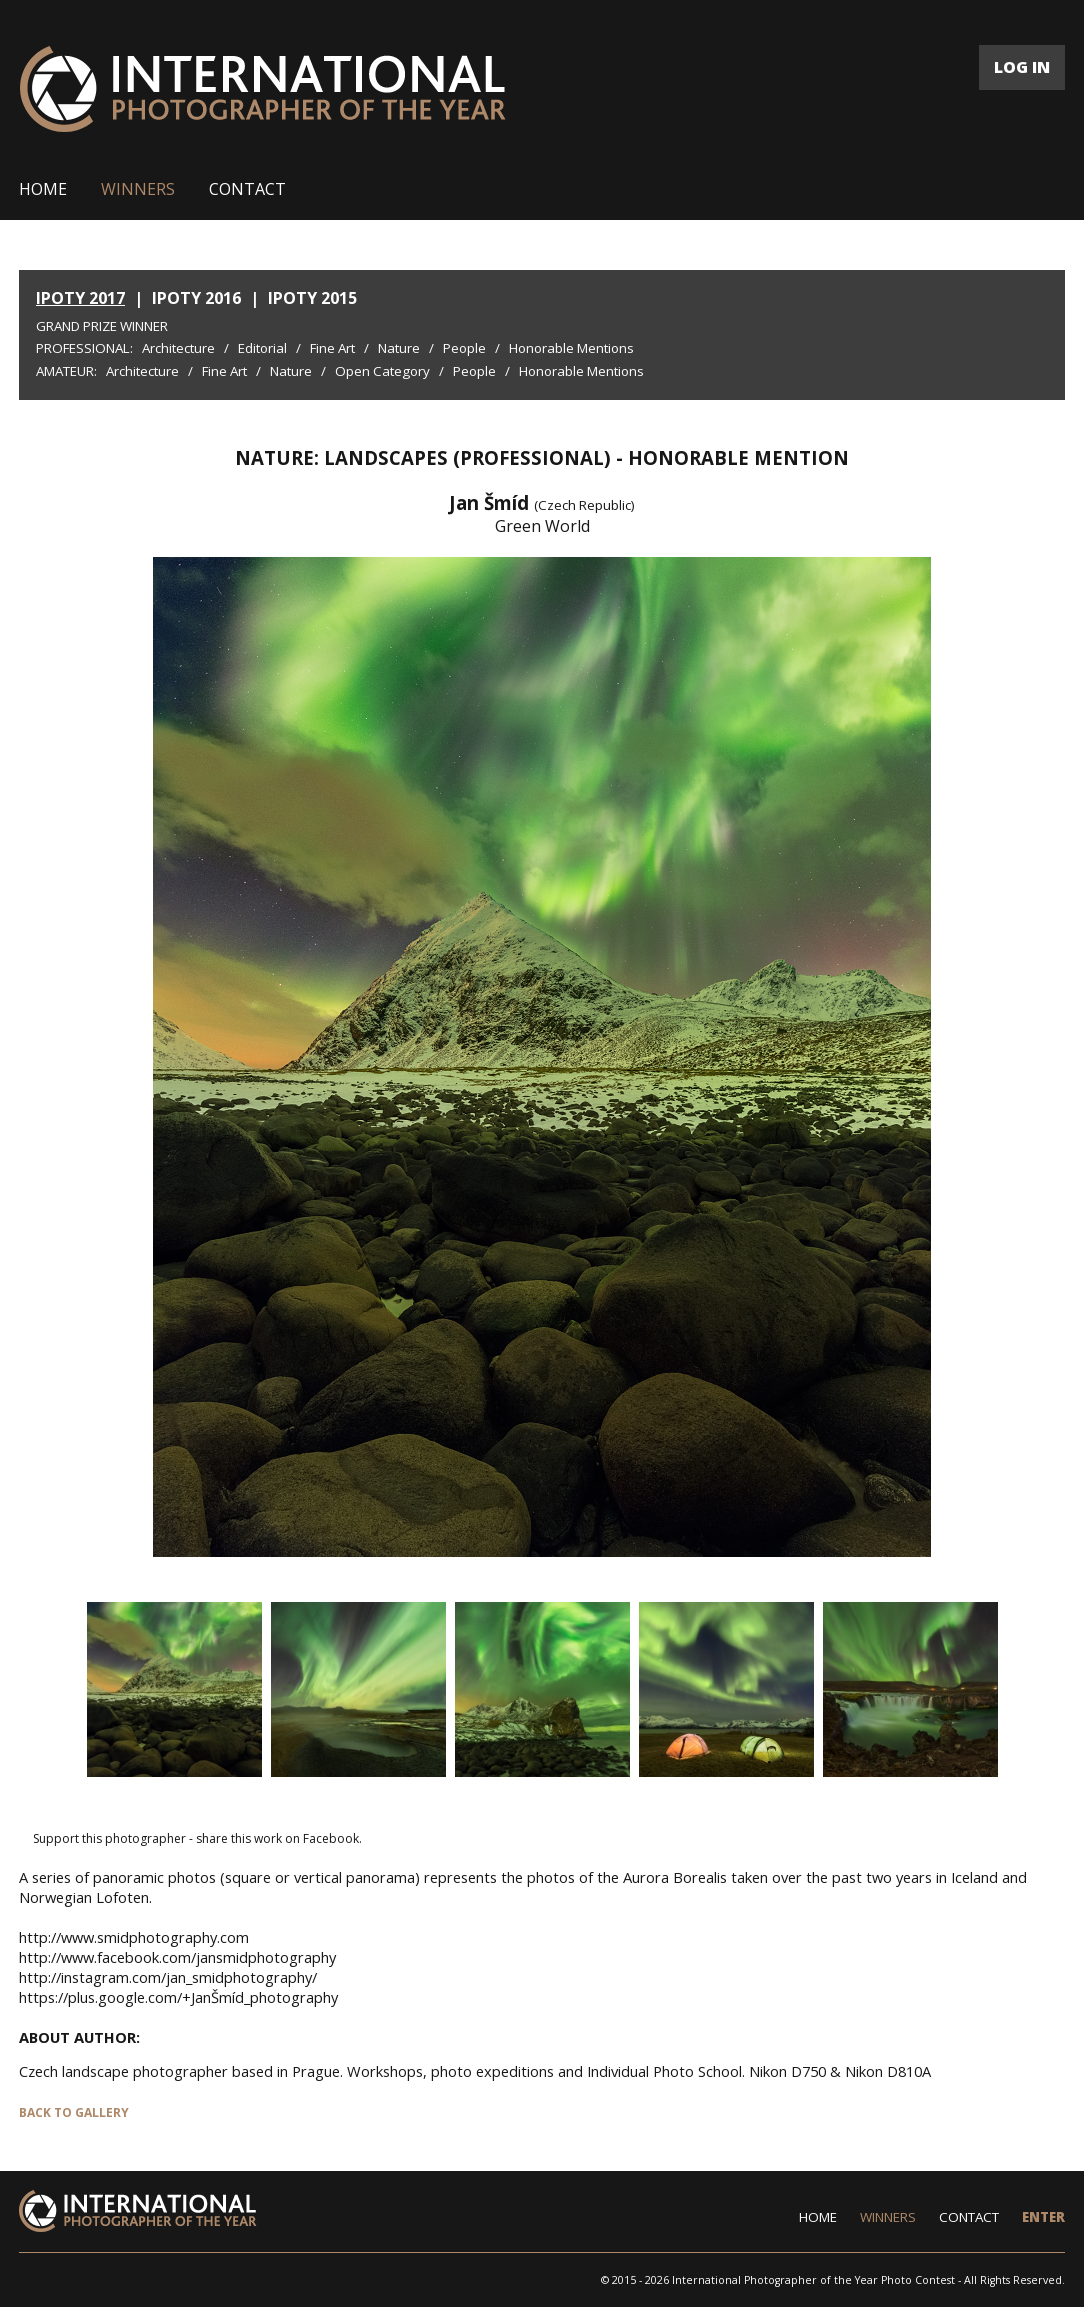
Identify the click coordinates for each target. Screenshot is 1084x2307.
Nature (399, 348)
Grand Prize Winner (102, 326)
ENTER (1043, 2217)
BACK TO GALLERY (74, 2112)
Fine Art (332, 348)
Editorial (262, 348)
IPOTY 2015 (312, 298)
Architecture (178, 348)
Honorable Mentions (571, 348)
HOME (43, 189)
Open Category (382, 371)
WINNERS (138, 189)
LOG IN (1022, 67)
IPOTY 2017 (80, 298)
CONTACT (247, 189)
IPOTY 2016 (196, 298)
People (464, 348)
